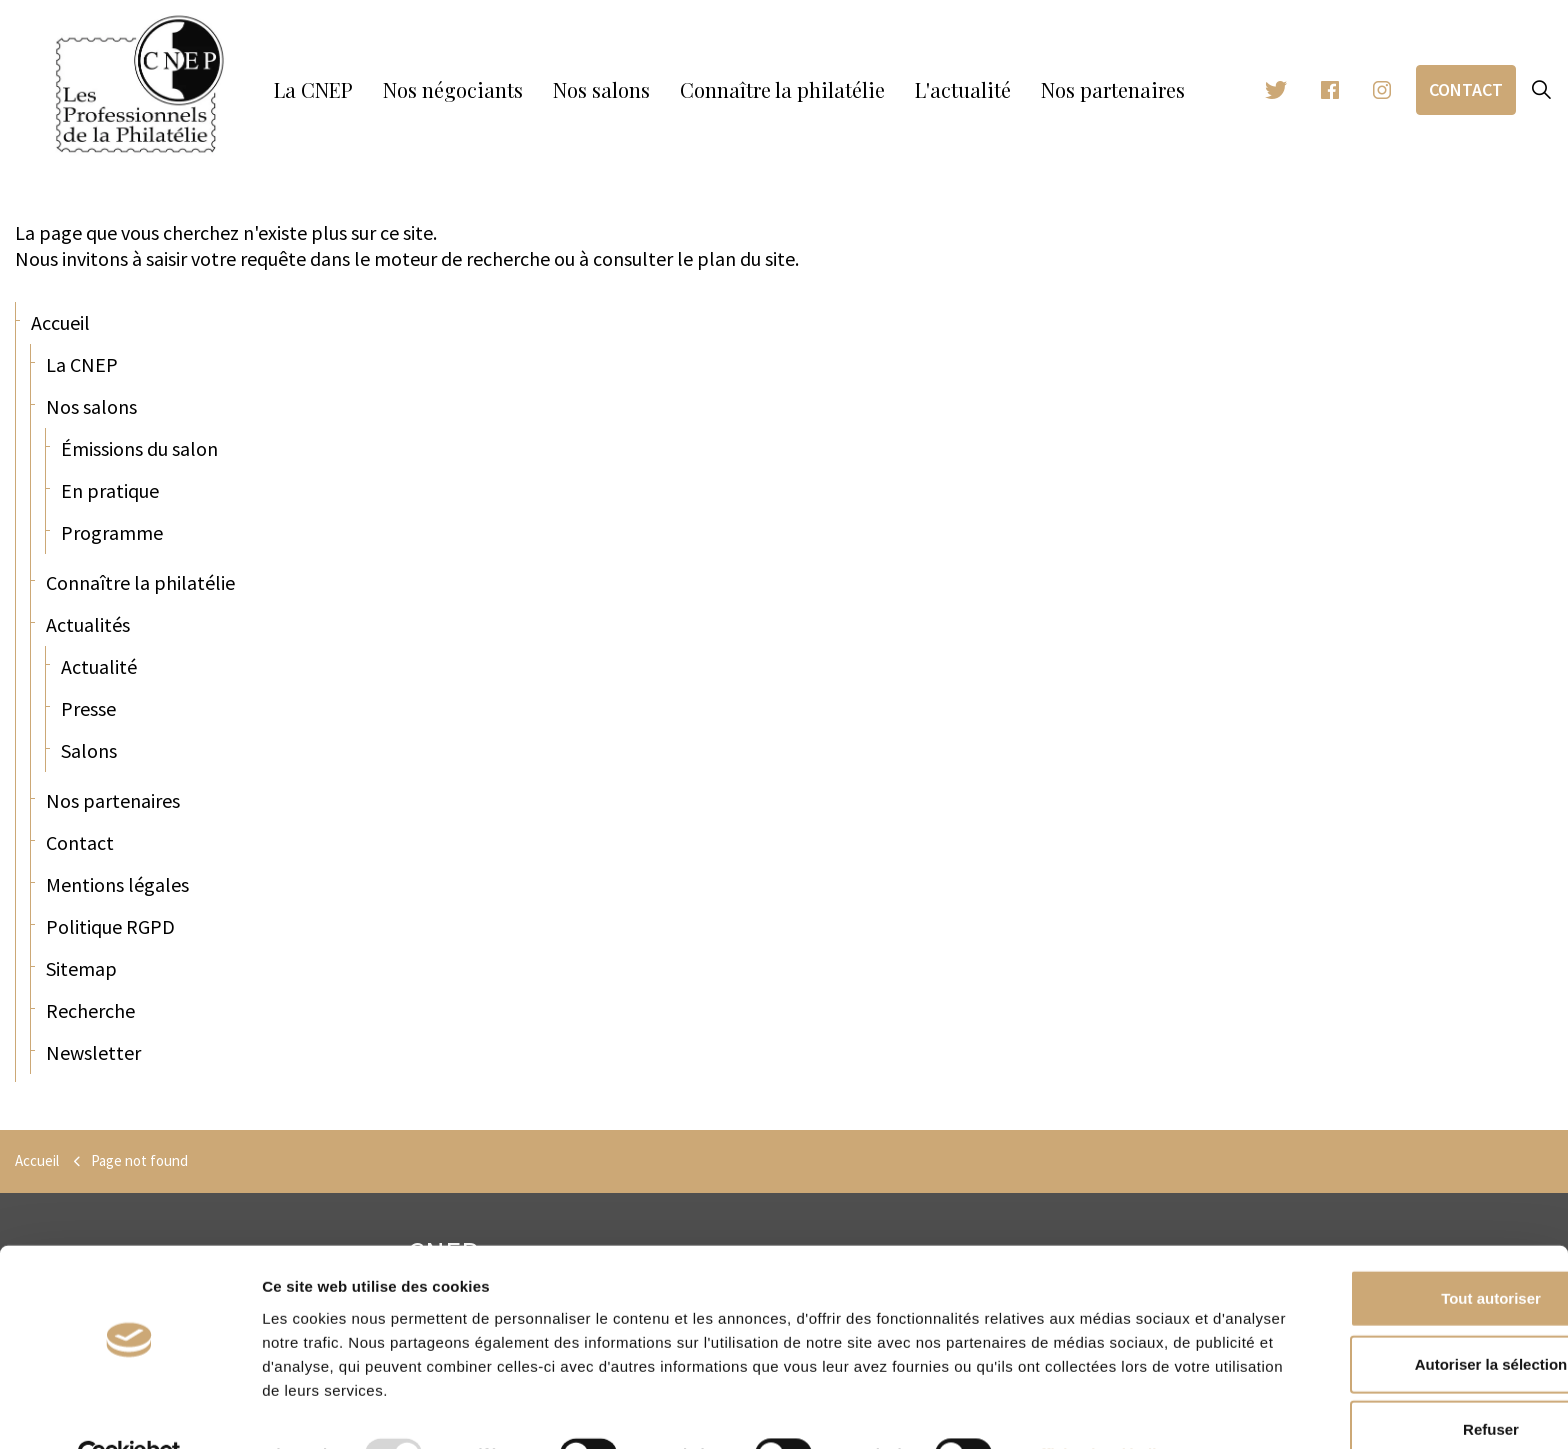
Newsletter (93, 1052)
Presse (88, 708)
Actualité (99, 666)
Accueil (60, 322)
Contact (1466, 89)
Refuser (1401, 1383)
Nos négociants (453, 89)
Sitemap (81, 968)
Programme (112, 532)
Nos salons (601, 89)
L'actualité (963, 89)
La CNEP (313, 89)
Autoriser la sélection (1401, 1318)
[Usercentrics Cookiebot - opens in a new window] (129, 1410)
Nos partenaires (1113, 89)
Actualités (88, 624)
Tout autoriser (1401, 1252)
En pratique (110, 490)
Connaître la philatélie (782, 89)
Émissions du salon (139, 448)
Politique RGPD (110, 926)
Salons (89, 750)
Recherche (90, 1010)
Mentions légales (117, 884)
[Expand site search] (1542, 90)
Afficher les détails (1097, 1409)
